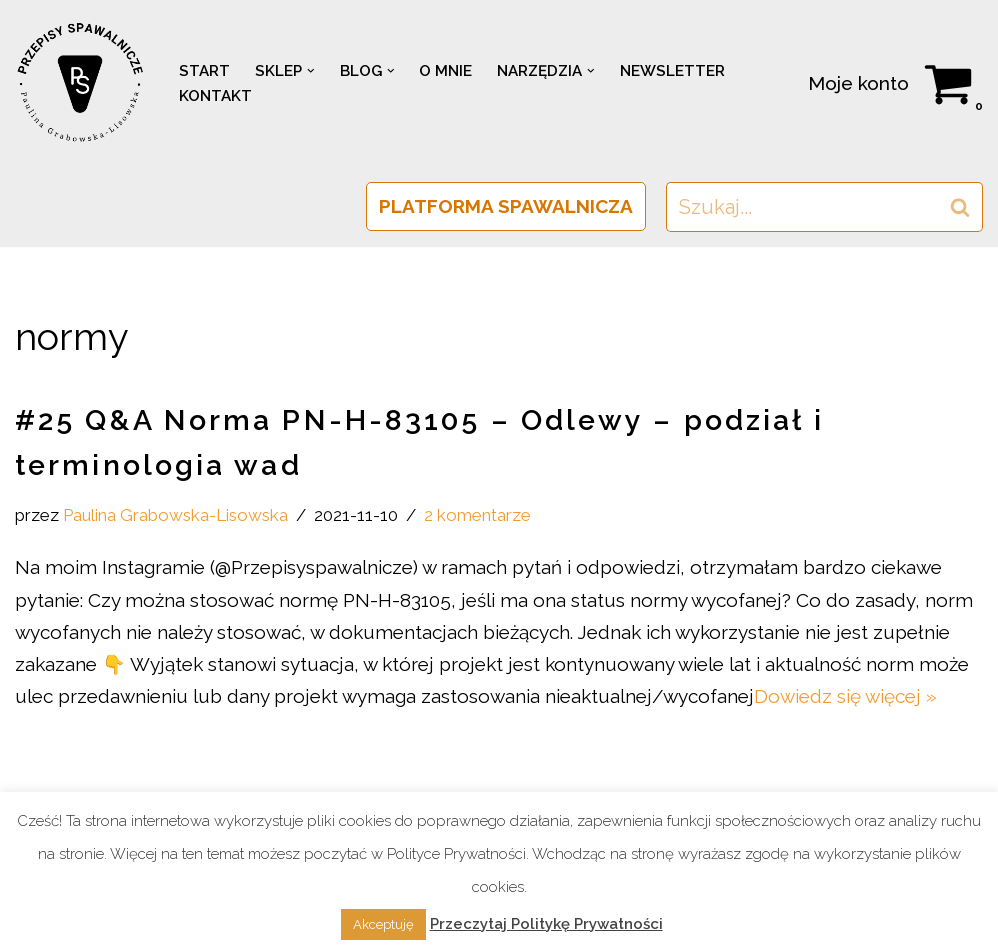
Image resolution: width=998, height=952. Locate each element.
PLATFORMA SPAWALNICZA (506, 206)
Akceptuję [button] (383, 924)
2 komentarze (477, 515)
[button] (311, 71)
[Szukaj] (802, 207)
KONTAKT (215, 96)
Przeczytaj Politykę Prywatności (546, 924)
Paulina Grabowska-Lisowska (175, 515)
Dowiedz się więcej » (845, 696)
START (204, 71)
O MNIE (445, 71)
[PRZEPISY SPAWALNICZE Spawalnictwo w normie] (80, 83)
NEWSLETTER (672, 71)
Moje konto (858, 83)
